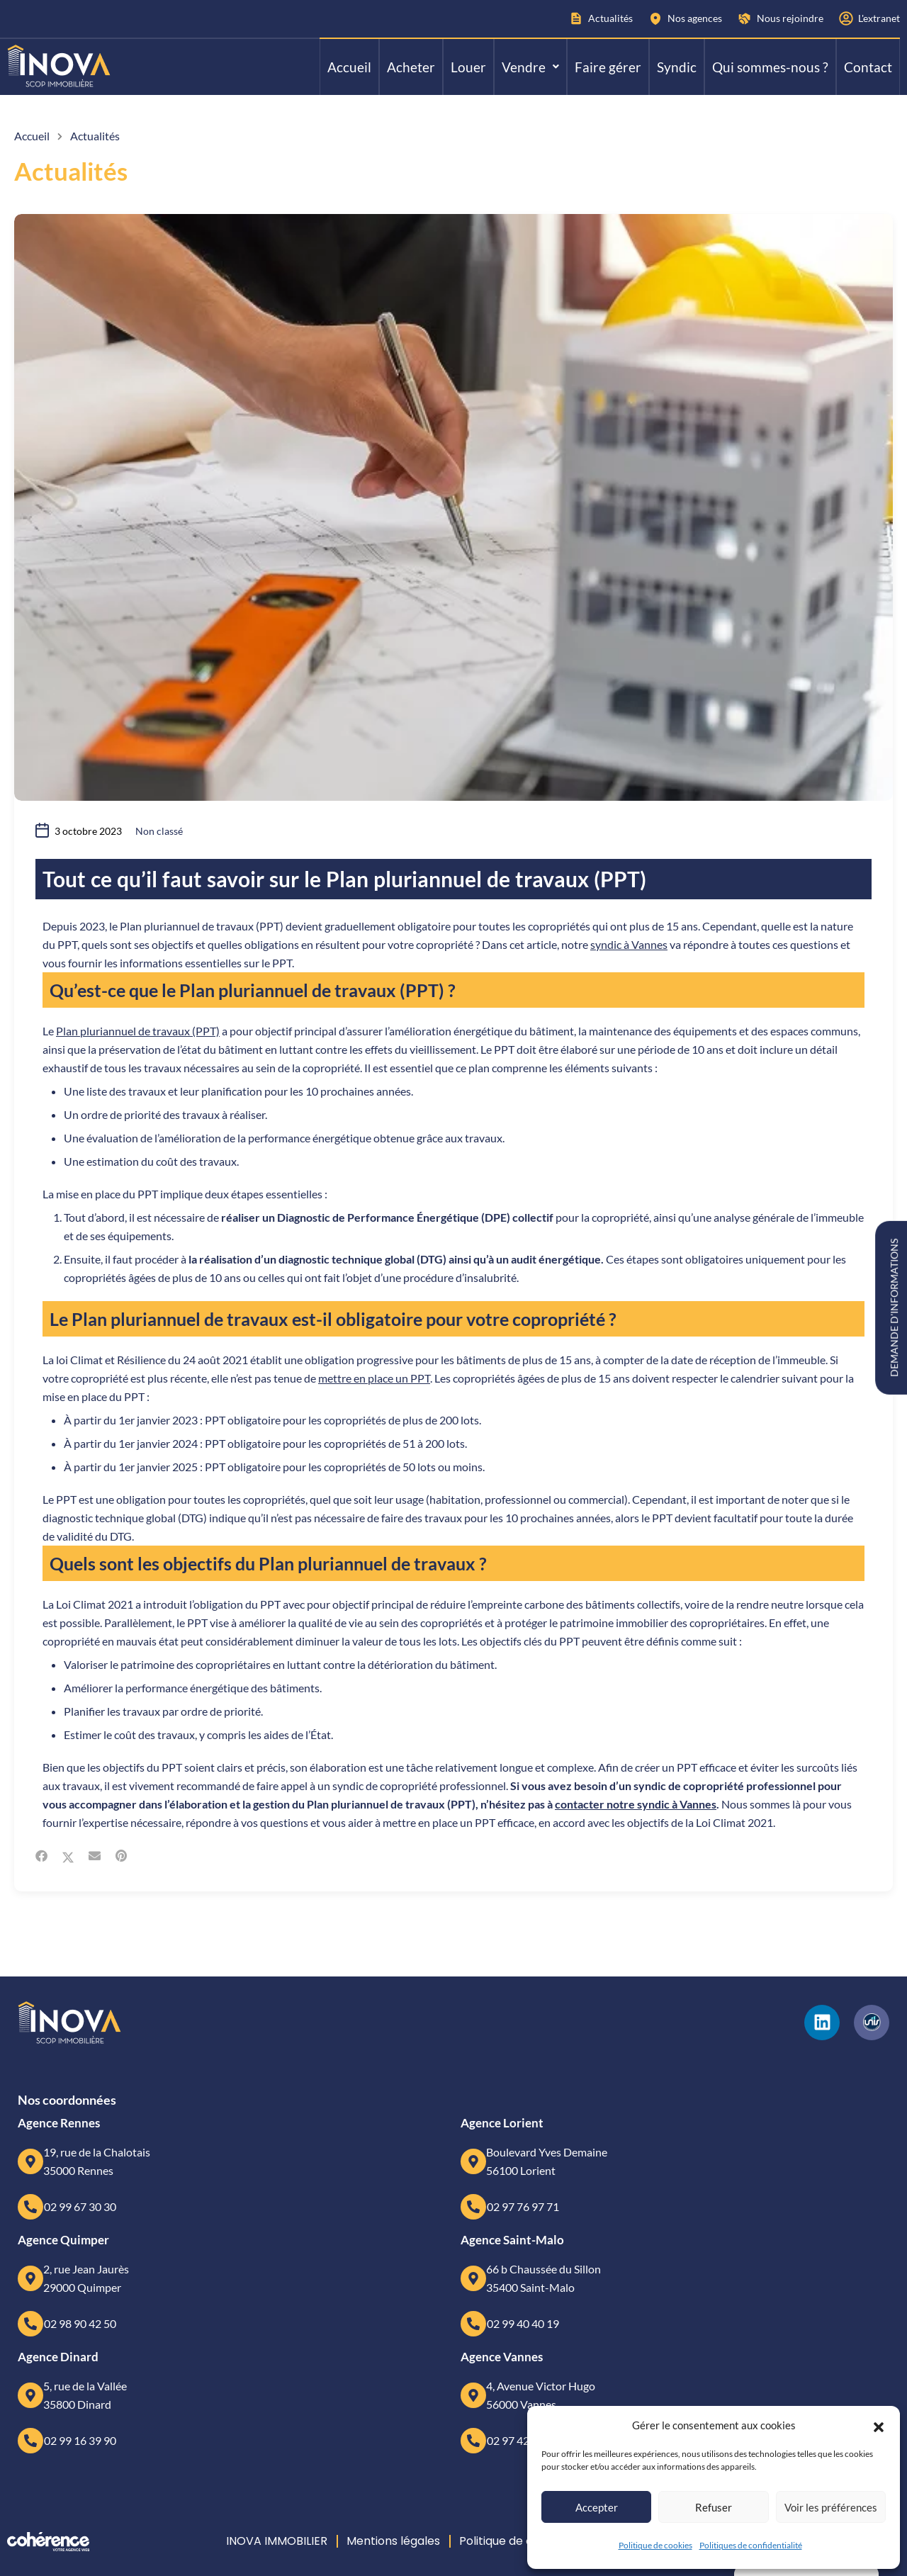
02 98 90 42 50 (80, 2323)
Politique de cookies (655, 2545)
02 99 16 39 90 (80, 2440)
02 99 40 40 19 (523, 2323)
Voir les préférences (830, 2507)
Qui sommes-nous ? (770, 67)
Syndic (677, 67)
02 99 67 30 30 (80, 2206)
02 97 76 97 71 (523, 2206)
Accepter (596, 2507)
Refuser (713, 2507)
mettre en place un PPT (374, 1378)
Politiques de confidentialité (750, 2545)
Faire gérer (608, 67)
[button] (879, 2425)
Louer (468, 67)
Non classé (159, 831)
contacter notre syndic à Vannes (635, 1804)
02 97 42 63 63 (523, 2440)
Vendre (530, 67)
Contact (868, 67)
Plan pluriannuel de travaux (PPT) (138, 1030)
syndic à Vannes (628, 944)
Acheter (411, 67)
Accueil (349, 67)
